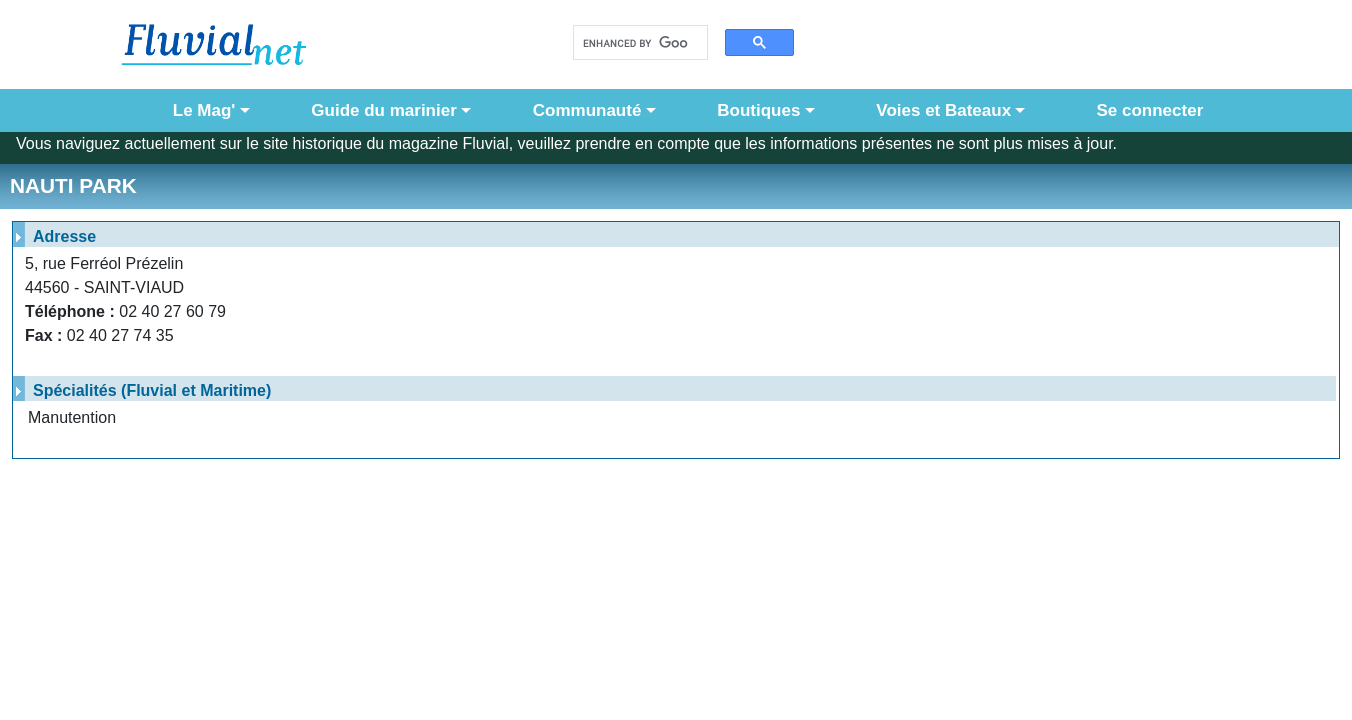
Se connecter (1145, 110)
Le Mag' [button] (204, 110)
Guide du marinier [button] (383, 110)
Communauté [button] (587, 110)
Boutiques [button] (758, 110)
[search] (635, 43)
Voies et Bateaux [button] (943, 110)
